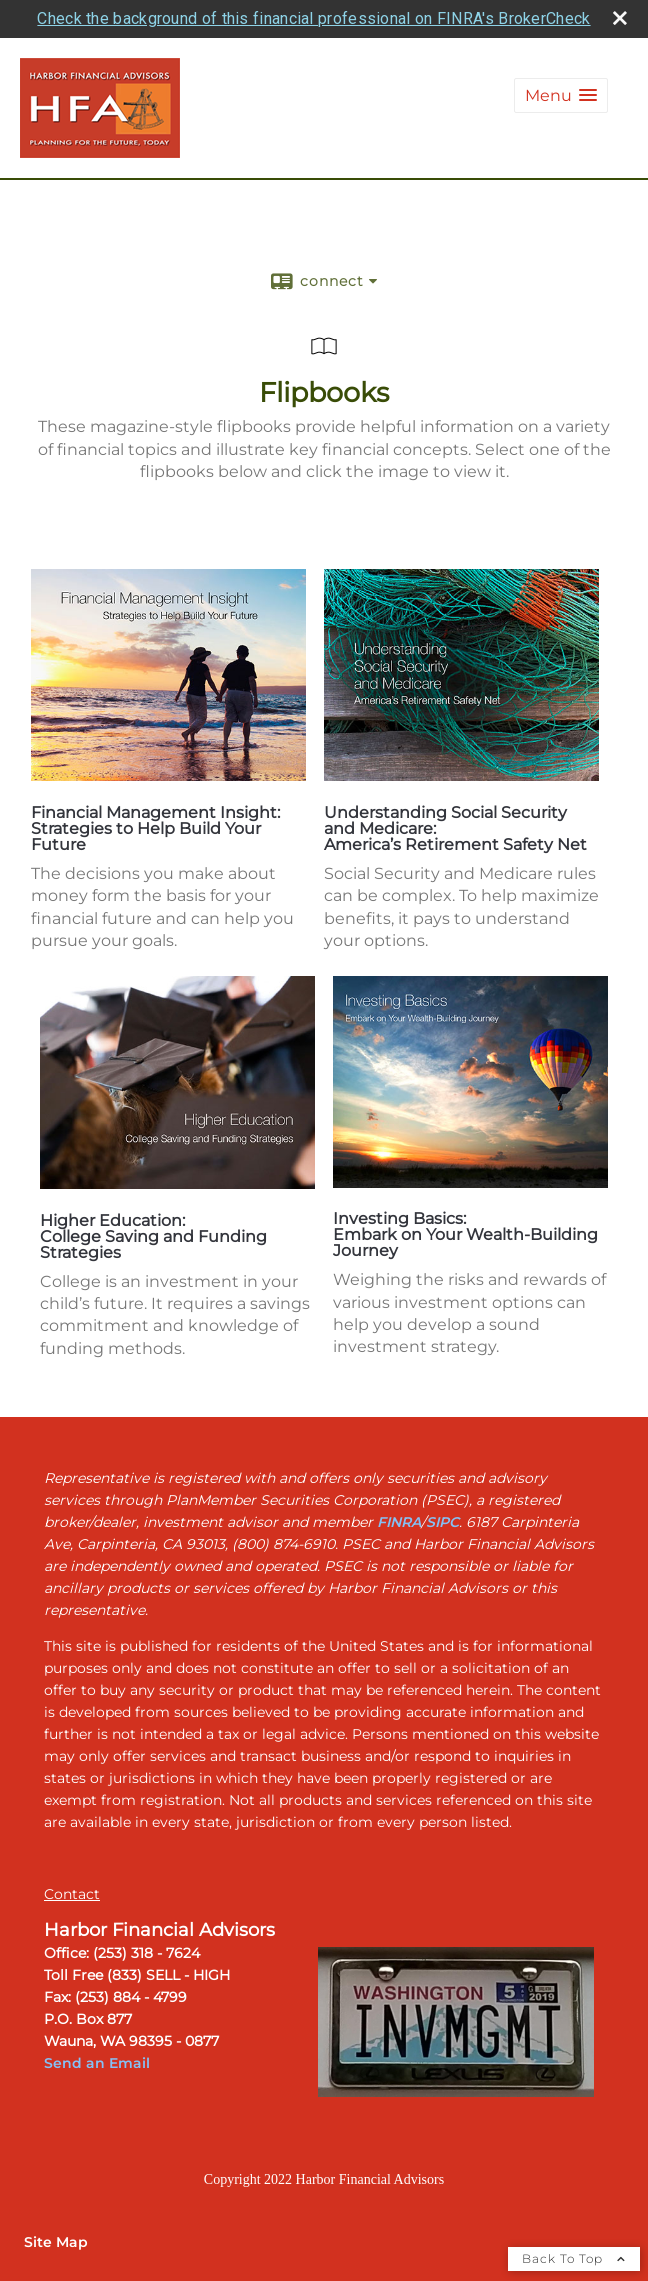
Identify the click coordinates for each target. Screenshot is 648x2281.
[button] (561, 95)
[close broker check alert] (620, 18)
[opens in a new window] (168, 775)
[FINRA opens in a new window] (399, 1522)
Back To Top (574, 2258)
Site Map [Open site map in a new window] (56, 2242)
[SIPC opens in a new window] (442, 1522)
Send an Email (99, 2063)
